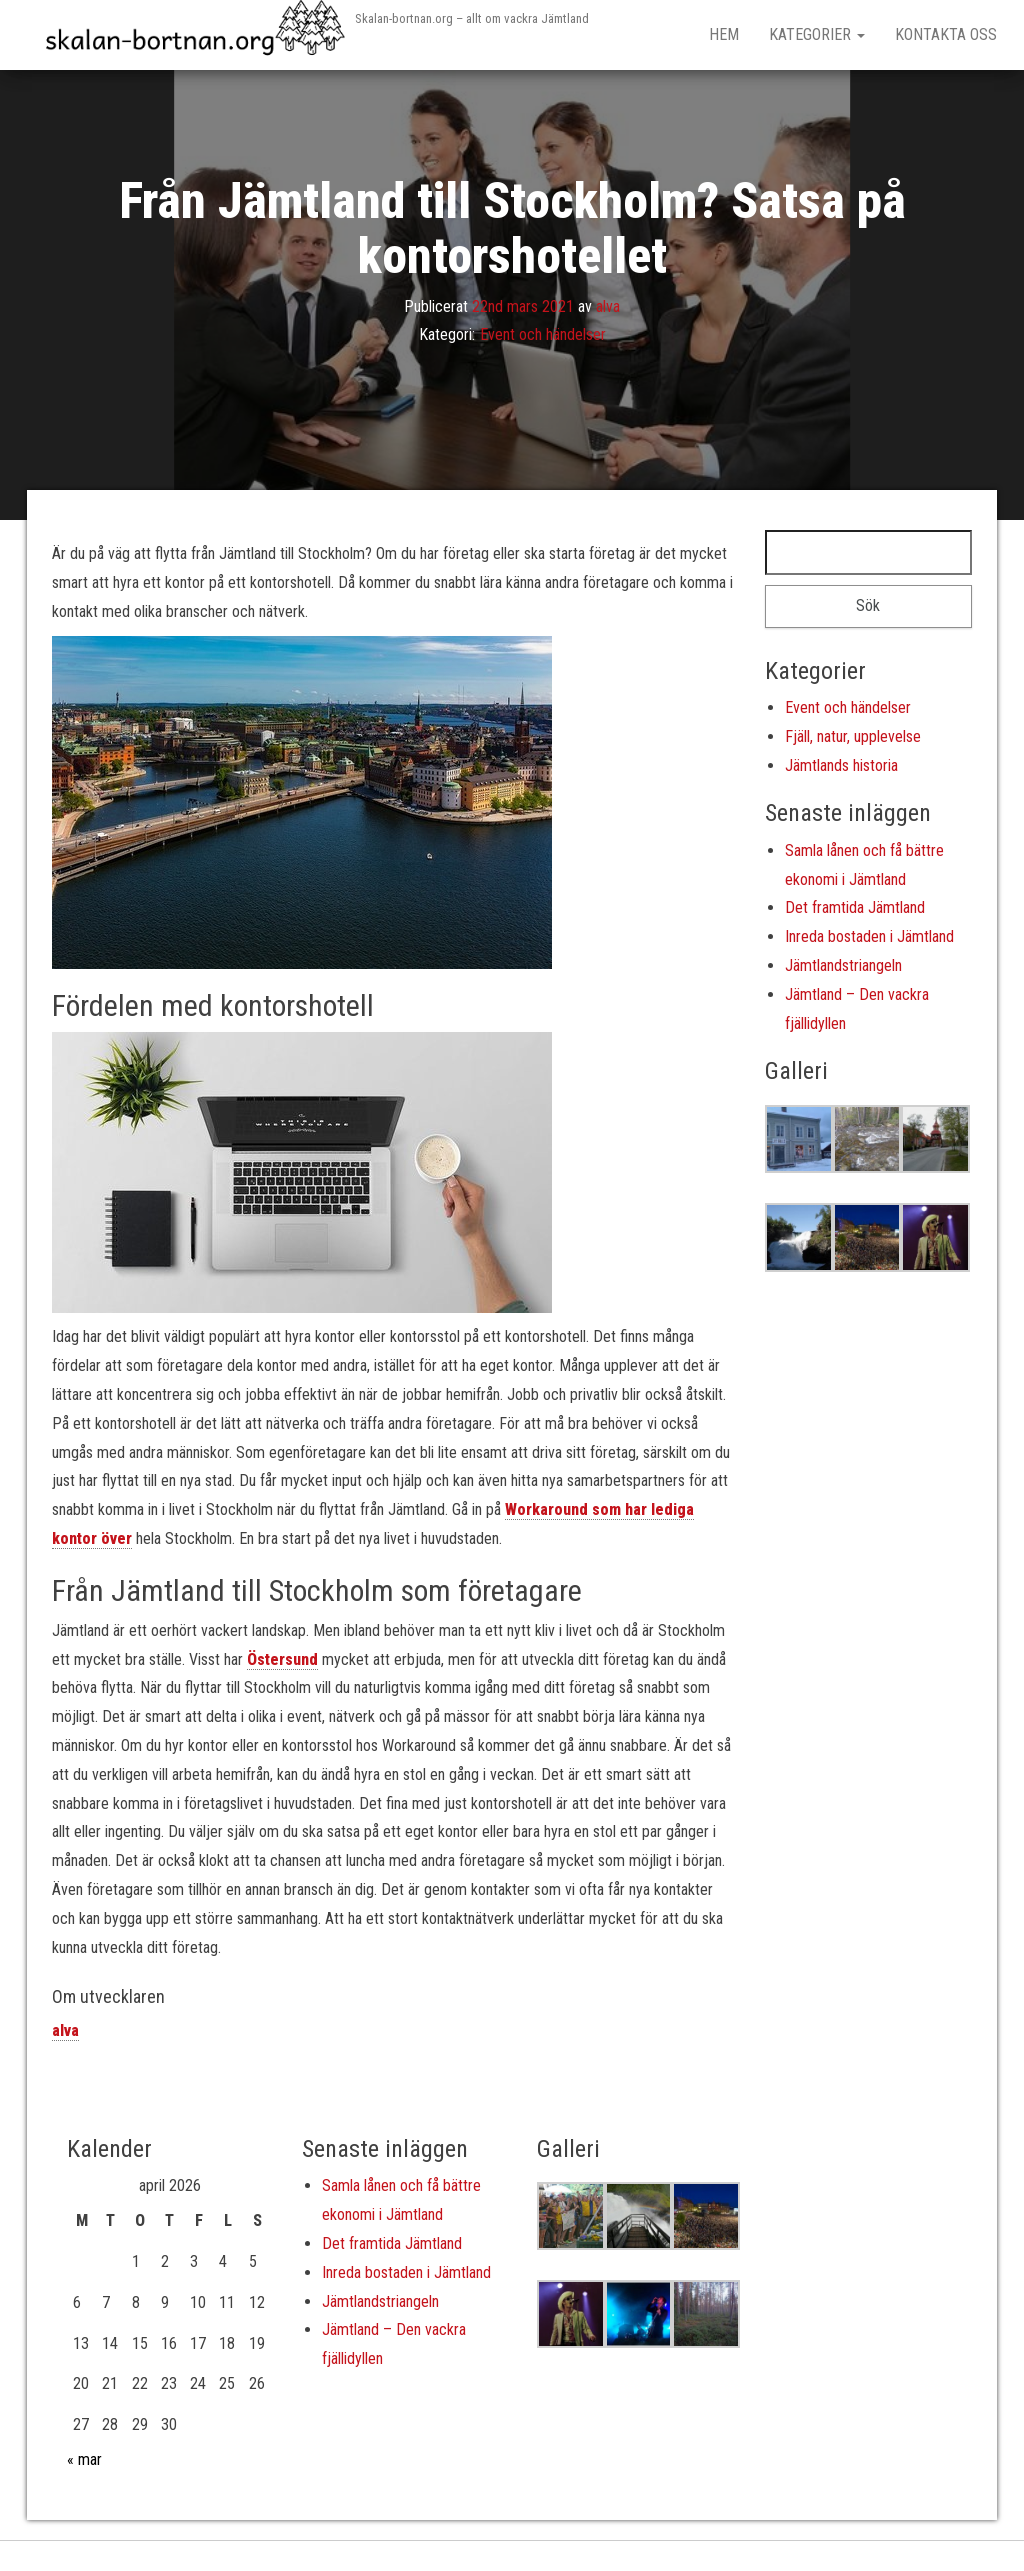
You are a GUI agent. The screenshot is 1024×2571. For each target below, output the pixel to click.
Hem (724, 34)
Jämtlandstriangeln (843, 965)
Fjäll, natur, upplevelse (853, 736)
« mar (84, 2459)
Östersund (282, 1659)
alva (608, 306)
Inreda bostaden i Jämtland (869, 936)
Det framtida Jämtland (855, 907)
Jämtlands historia (841, 765)
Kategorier (817, 34)
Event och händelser (543, 335)
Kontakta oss (946, 34)
